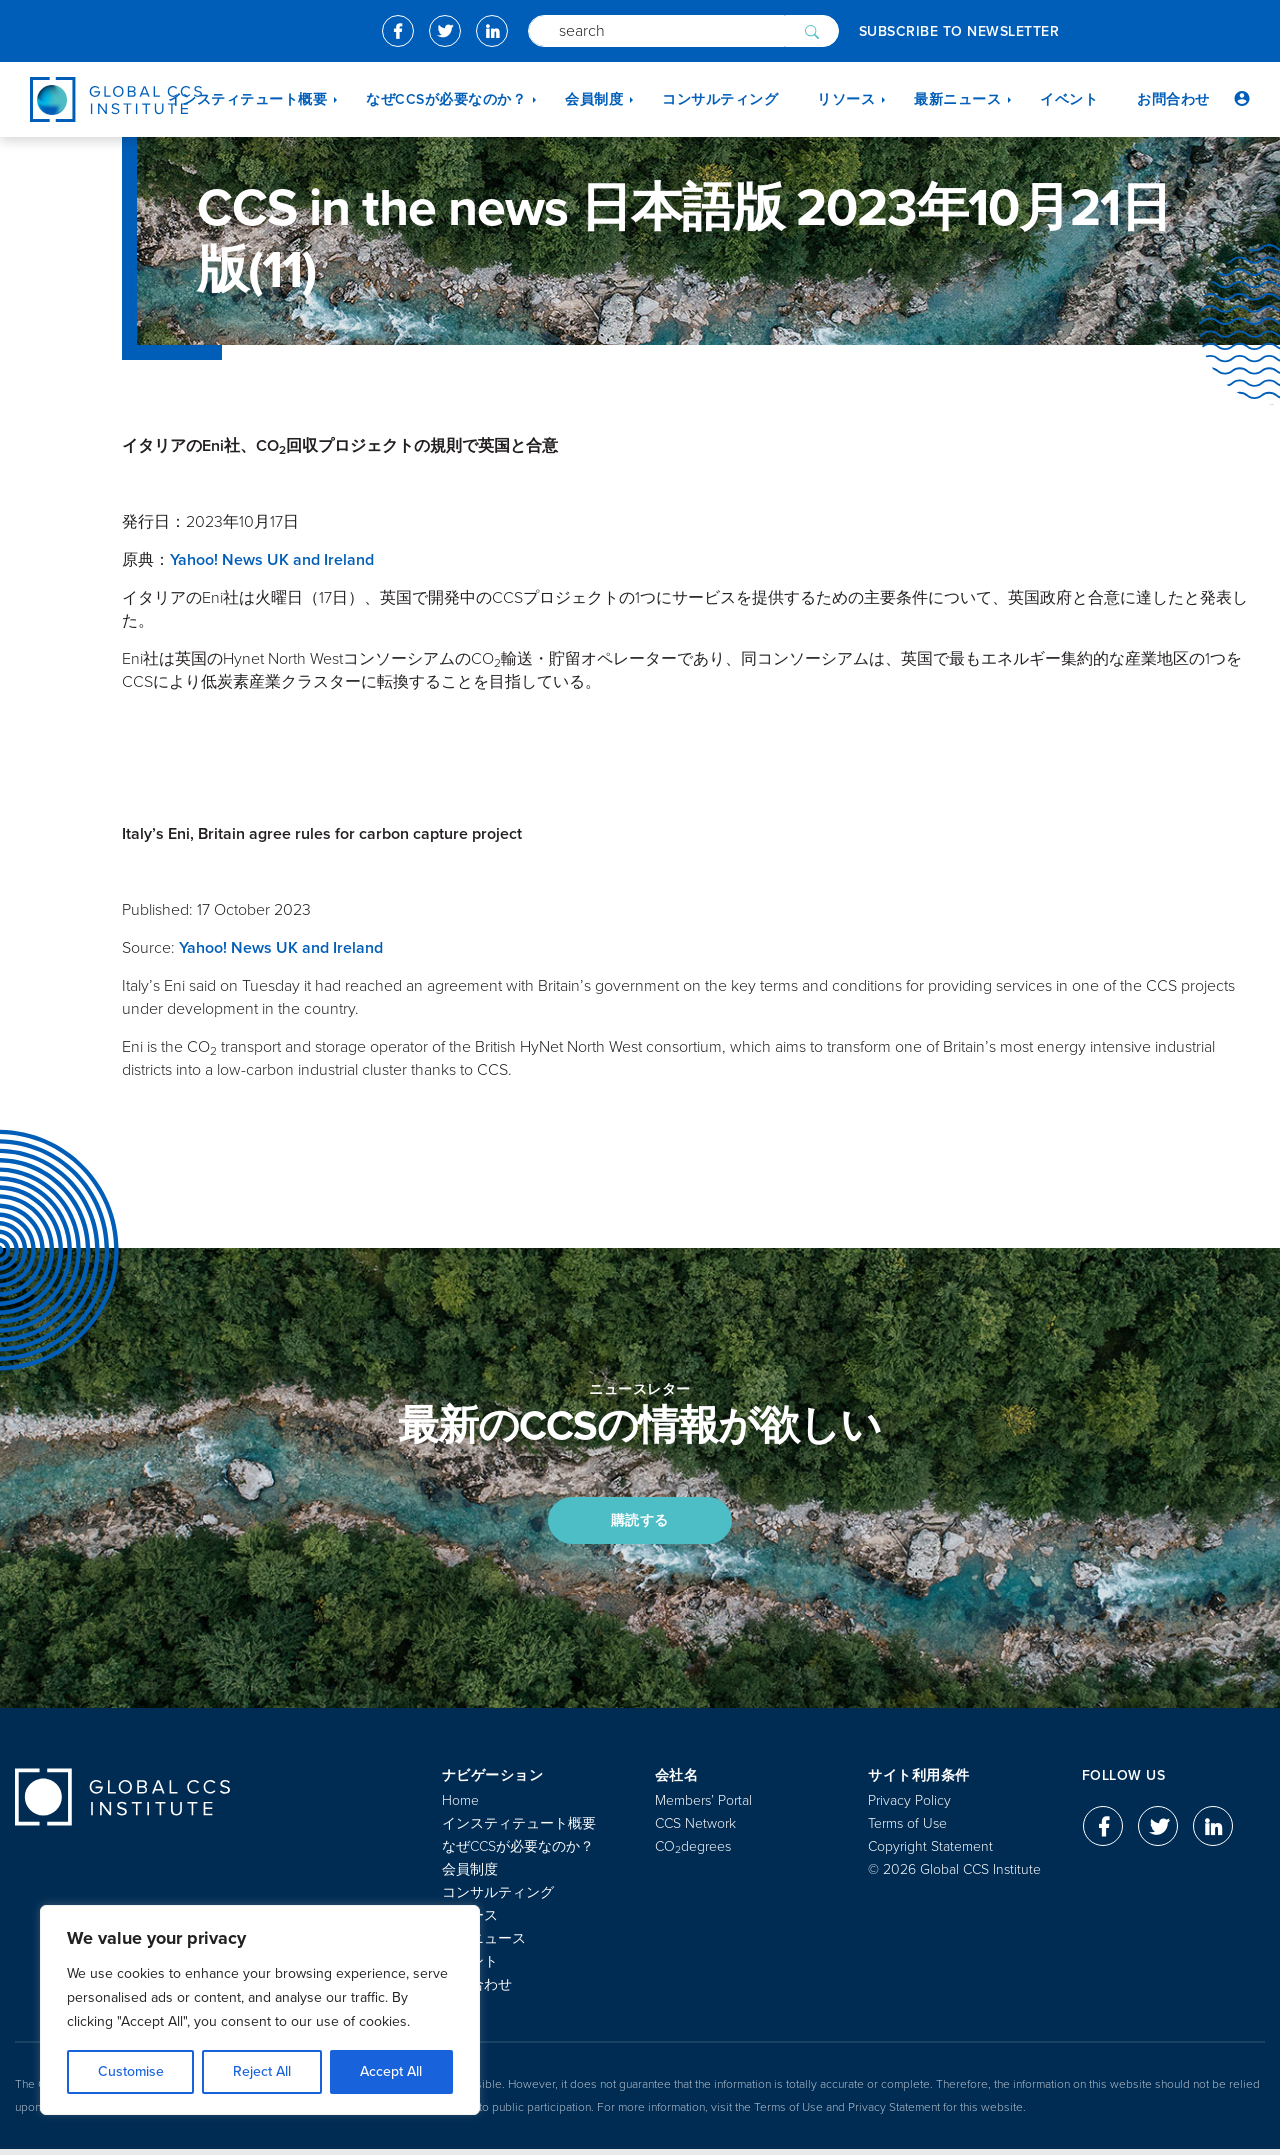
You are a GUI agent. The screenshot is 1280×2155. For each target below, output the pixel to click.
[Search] (656, 31)
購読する (640, 1522)
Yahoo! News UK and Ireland (272, 560)
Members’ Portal (703, 1806)
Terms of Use (907, 1829)
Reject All (262, 2071)
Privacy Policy (909, 1806)
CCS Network (695, 1829)
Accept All (391, 2071)
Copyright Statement (930, 1852)
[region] (260, 2010)
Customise (131, 2071)
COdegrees (693, 1852)
